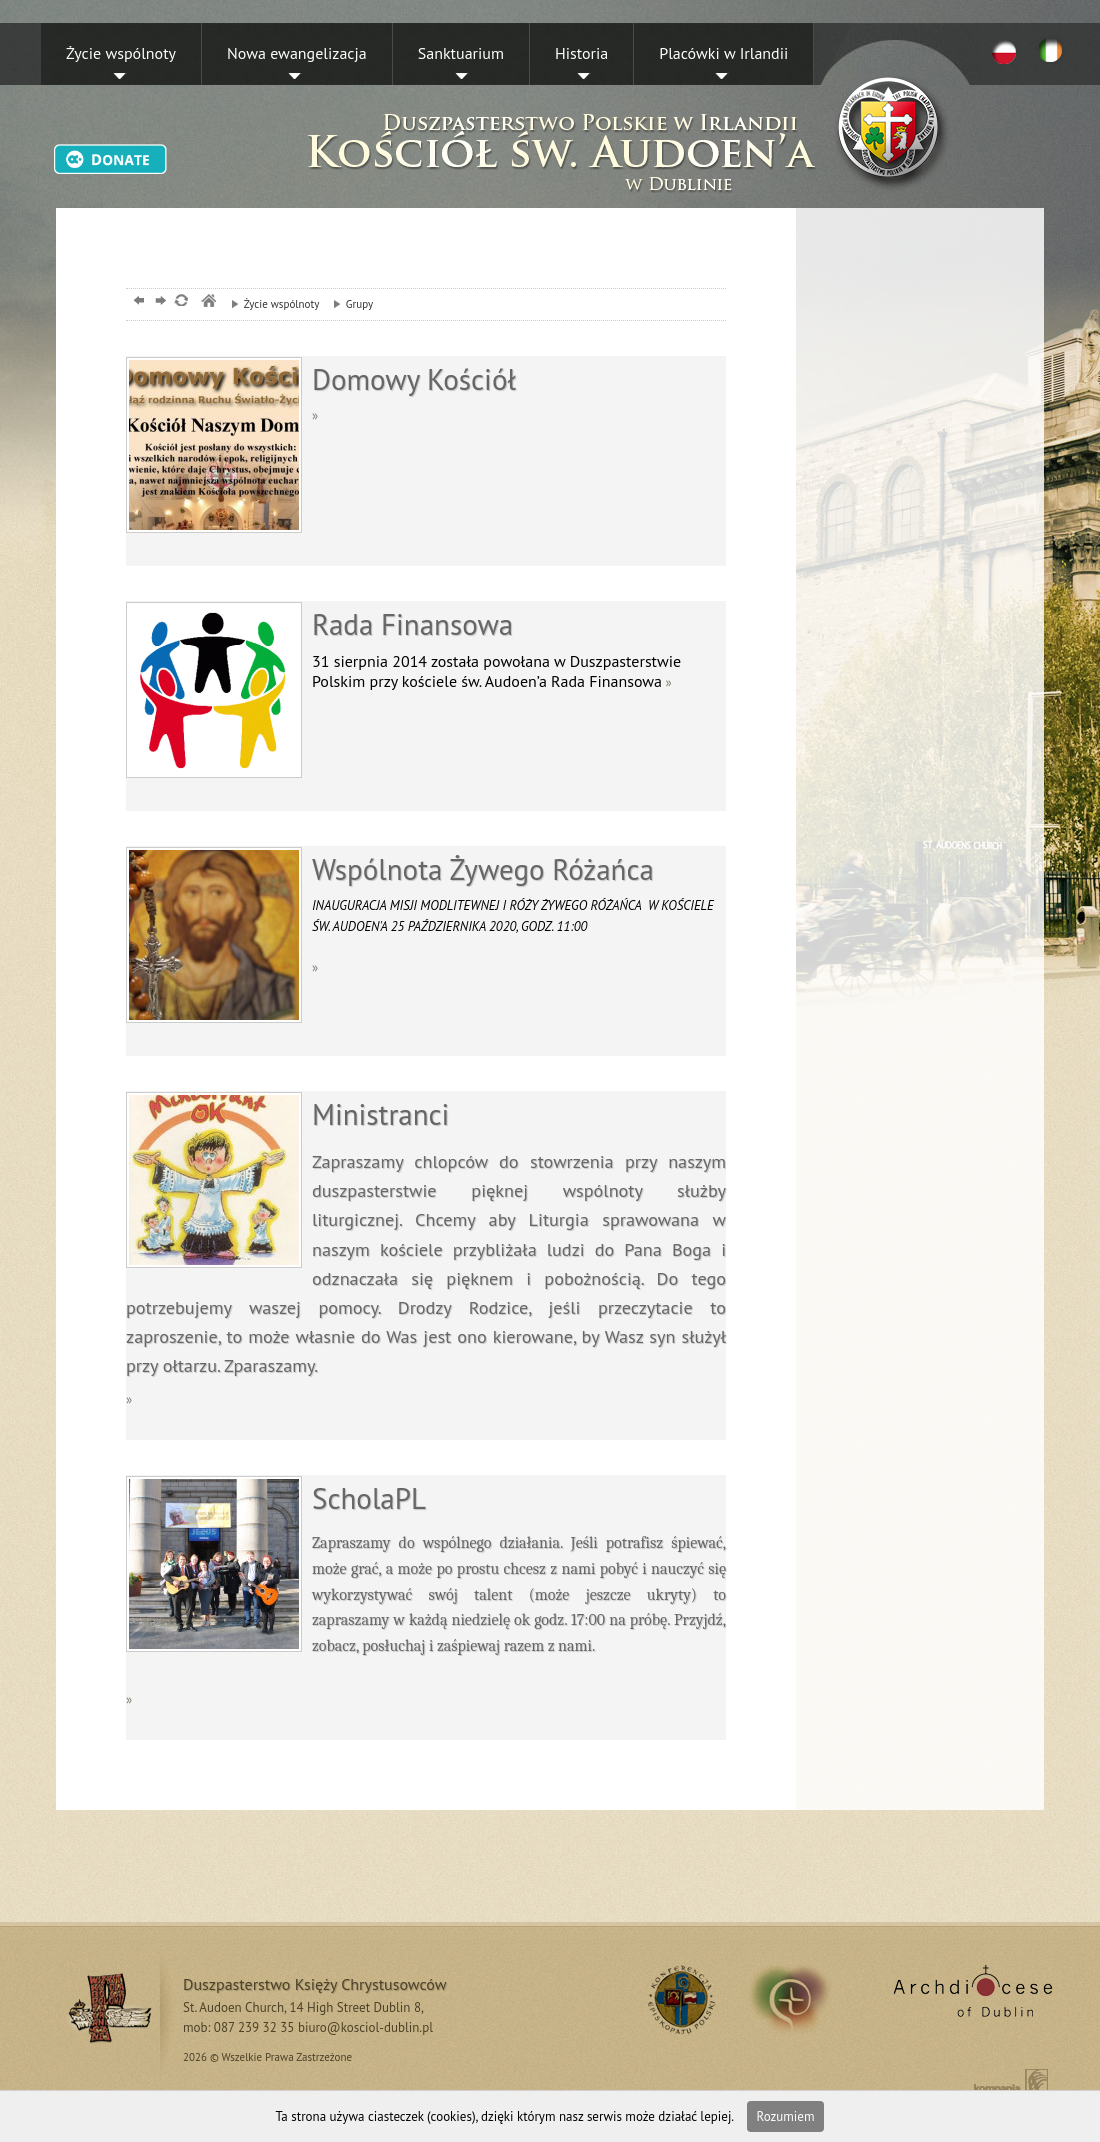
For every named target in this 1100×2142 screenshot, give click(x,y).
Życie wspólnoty (121, 53)
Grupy (348, 304)
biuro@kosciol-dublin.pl (365, 2027)
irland (803, 1999)
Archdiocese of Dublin (969, 1999)
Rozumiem (786, 2116)
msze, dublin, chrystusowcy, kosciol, (207, 302)
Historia (581, 53)
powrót (136, 302)
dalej (158, 302)
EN (1054, 51)
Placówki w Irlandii (723, 53)
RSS (678, 1999)
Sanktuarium (461, 53)
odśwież (180, 302)
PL (1004, 51)
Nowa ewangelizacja (297, 53)
